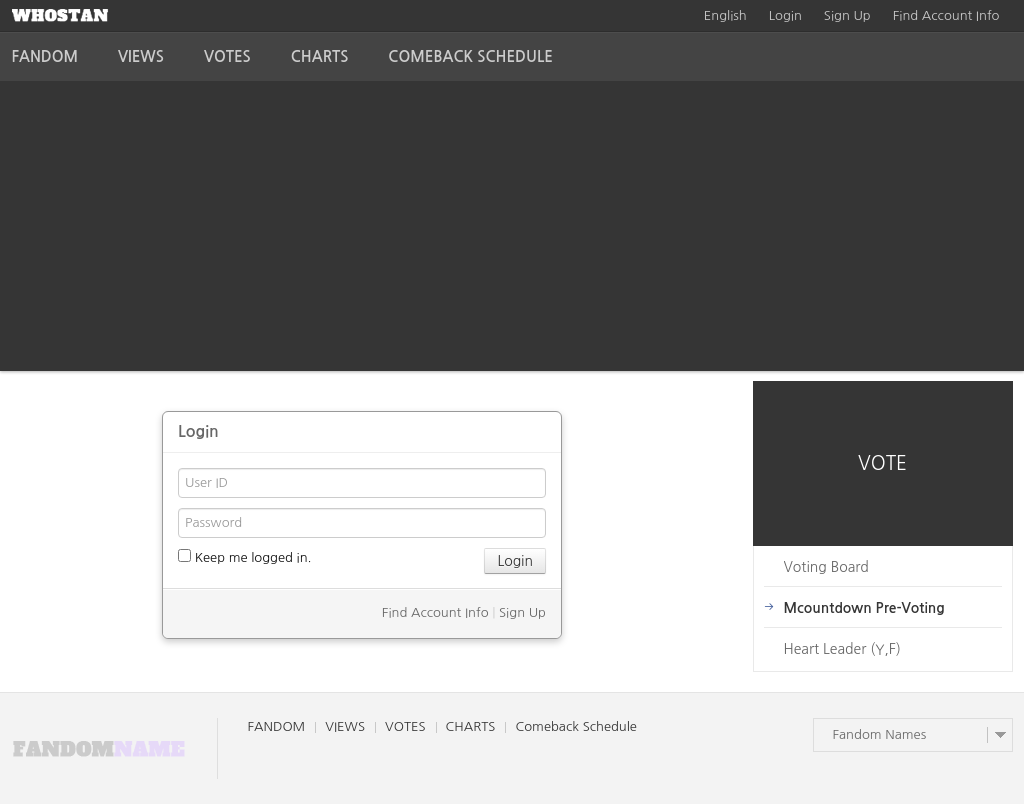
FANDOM (45, 56)
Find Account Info (946, 15)
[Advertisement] (512, 231)
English (725, 15)
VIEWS (141, 56)
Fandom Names (880, 734)
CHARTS (320, 56)
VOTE (882, 463)
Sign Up (847, 15)
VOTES (227, 56)
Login (785, 15)
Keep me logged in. (245, 556)
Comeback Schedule (470, 56)
